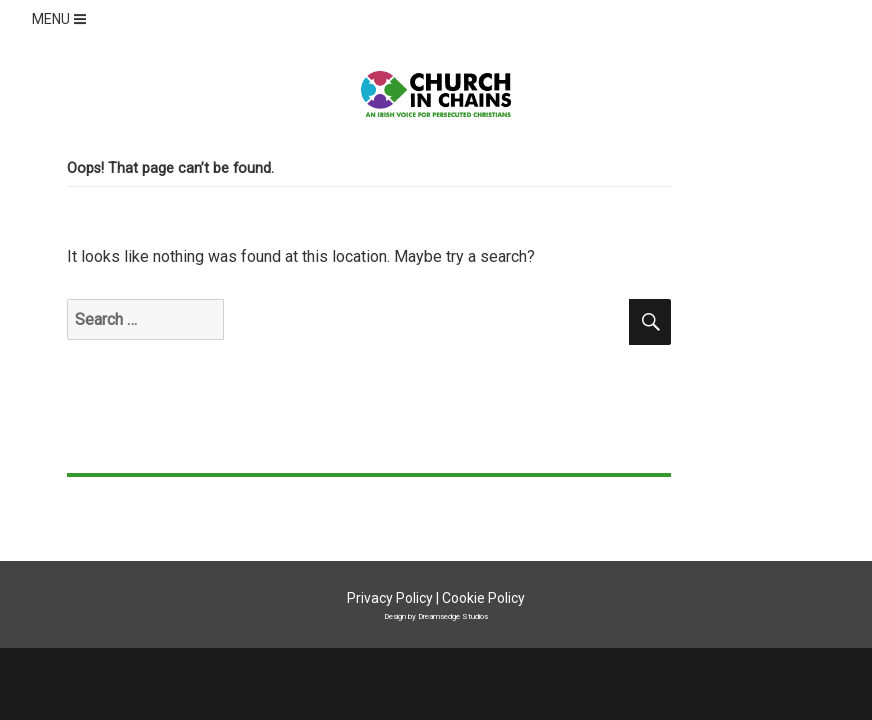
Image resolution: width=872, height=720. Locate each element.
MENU (61, 19)
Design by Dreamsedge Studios (436, 616)
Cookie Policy (483, 598)
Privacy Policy (390, 598)
